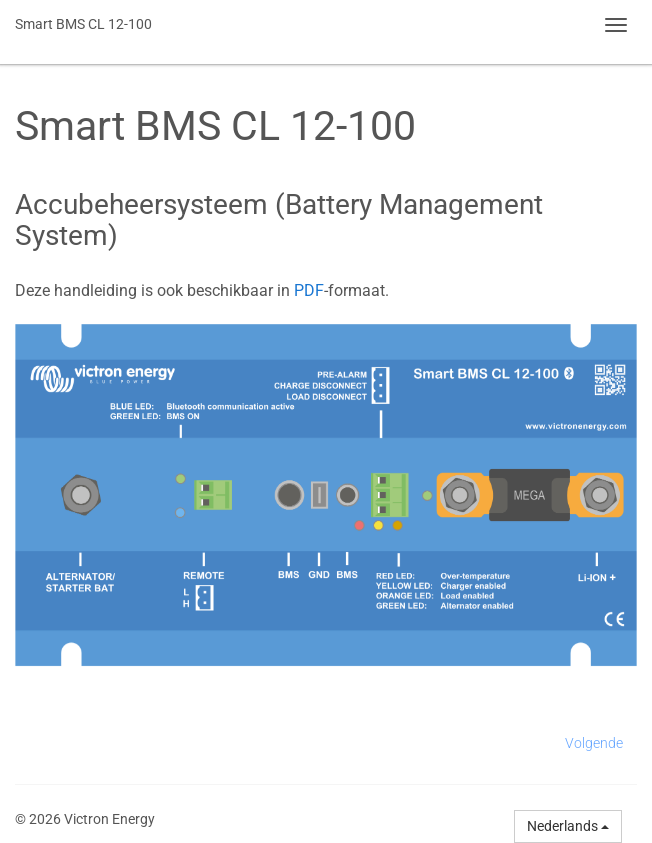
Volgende (594, 743)
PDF (309, 290)
